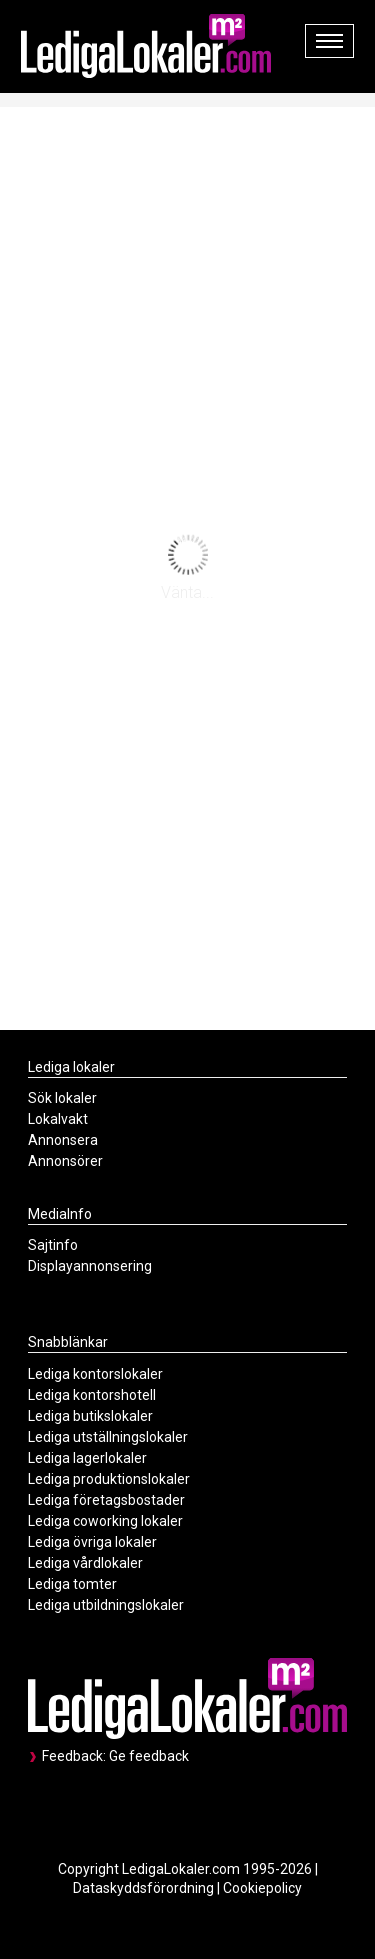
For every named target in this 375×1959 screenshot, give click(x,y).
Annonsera (63, 1140)
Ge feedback (149, 1756)
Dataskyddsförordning (143, 1888)
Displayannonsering (90, 1266)
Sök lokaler (62, 1098)
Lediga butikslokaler (90, 1416)
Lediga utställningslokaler (108, 1437)
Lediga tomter (72, 1584)
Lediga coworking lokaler (105, 1521)
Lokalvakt (58, 1119)
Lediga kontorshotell (92, 1395)
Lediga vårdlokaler (85, 1563)
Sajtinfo (53, 1245)
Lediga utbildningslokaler (106, 1605)
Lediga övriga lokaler (92, 1542)
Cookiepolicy (262, 1888)
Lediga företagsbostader (106, 1500)
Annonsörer (65, 1161)
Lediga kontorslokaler (95, 1374)
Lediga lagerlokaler (87, 1458)
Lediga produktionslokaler (109, 1479)
